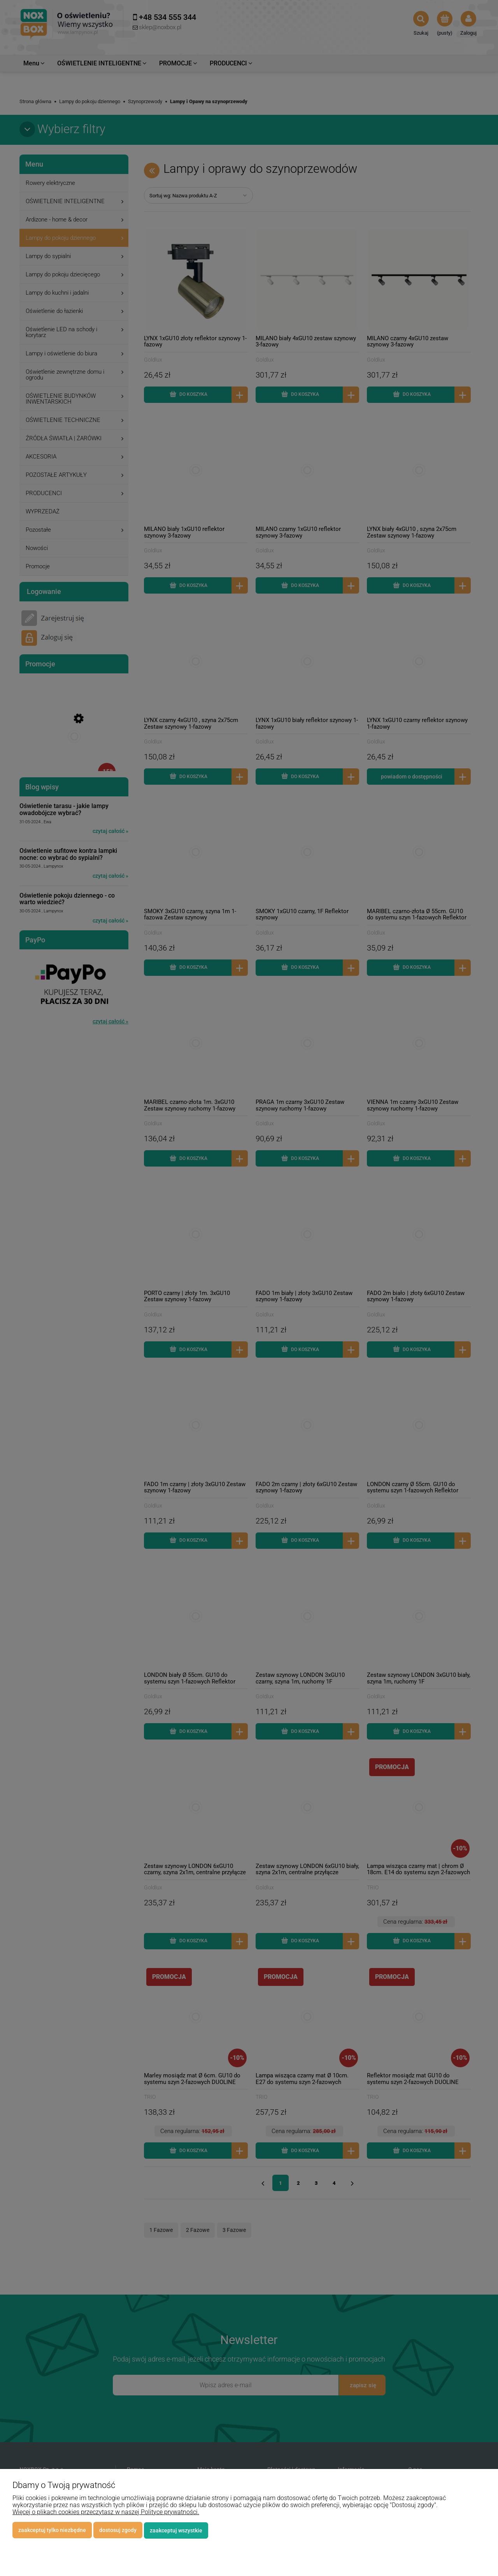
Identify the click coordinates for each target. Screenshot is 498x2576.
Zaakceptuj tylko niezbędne (52, 2530)
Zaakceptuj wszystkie (176, 2530)
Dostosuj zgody (118, 2530)
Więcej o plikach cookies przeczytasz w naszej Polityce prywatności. (105, 2512)
